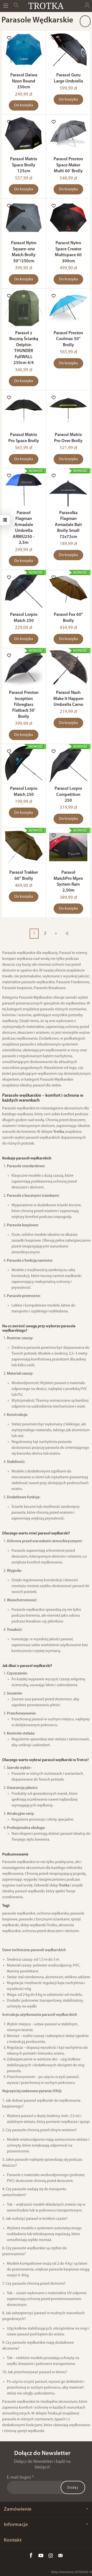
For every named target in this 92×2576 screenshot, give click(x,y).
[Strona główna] (46, 6)
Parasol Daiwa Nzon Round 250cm (23, 81)
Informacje (46, 2524)
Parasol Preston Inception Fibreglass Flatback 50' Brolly (23, 704)
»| (67, 933)
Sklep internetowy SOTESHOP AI (71, 2572)
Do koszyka (23, 105)
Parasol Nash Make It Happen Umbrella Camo (68, 698)
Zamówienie (46, 2509)
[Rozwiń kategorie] (5, 6)
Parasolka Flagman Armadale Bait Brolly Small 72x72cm (68, 525)
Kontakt (13, 2540)
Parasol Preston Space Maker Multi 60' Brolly (68, 165)
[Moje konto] (87, 6)
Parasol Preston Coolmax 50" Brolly (68, 339)
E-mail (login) (19, 2477)
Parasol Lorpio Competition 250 (68, 794)
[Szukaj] (16, 6)
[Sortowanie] (85, 21)
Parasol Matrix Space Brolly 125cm (23, 165)
